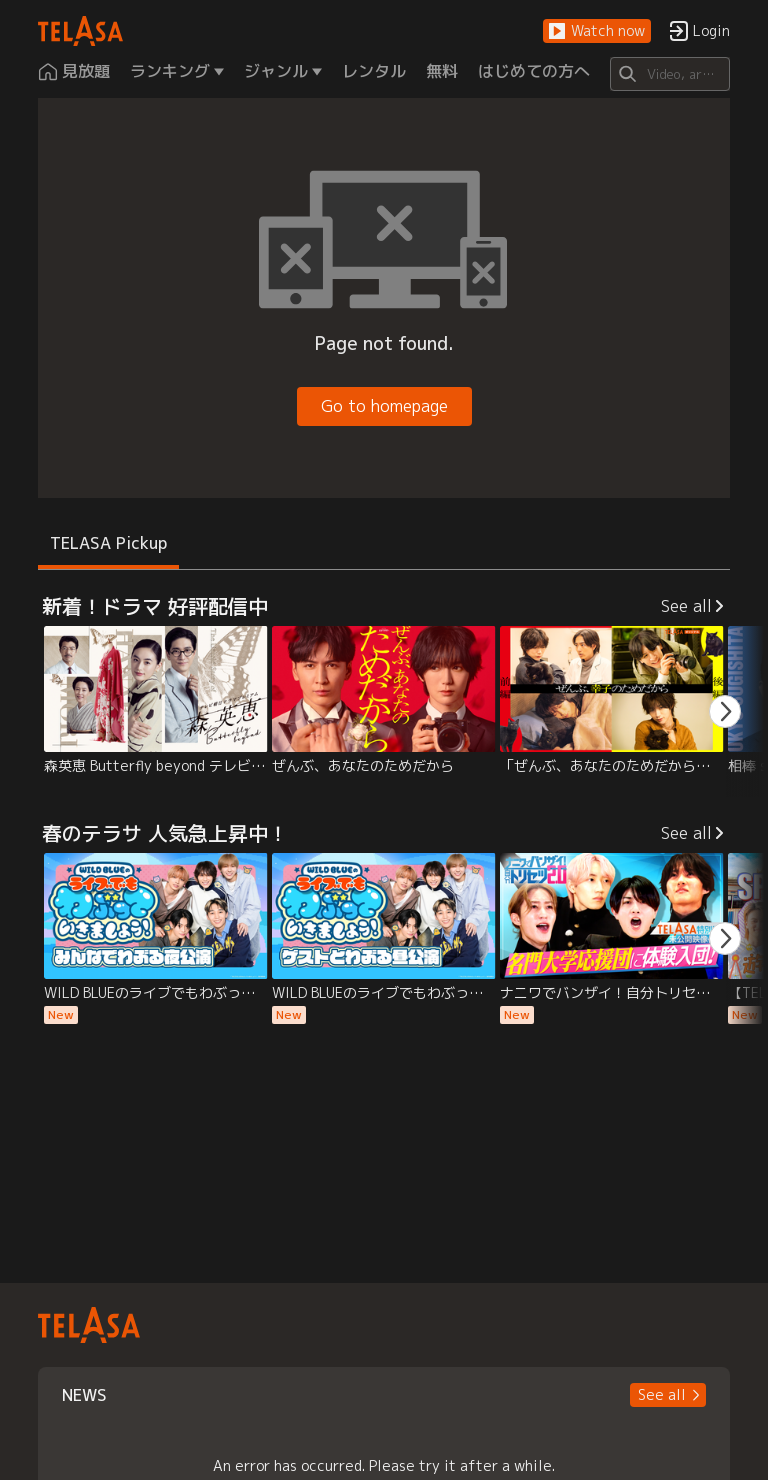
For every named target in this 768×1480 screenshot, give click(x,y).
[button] (597, 31)
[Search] (669, 74)
